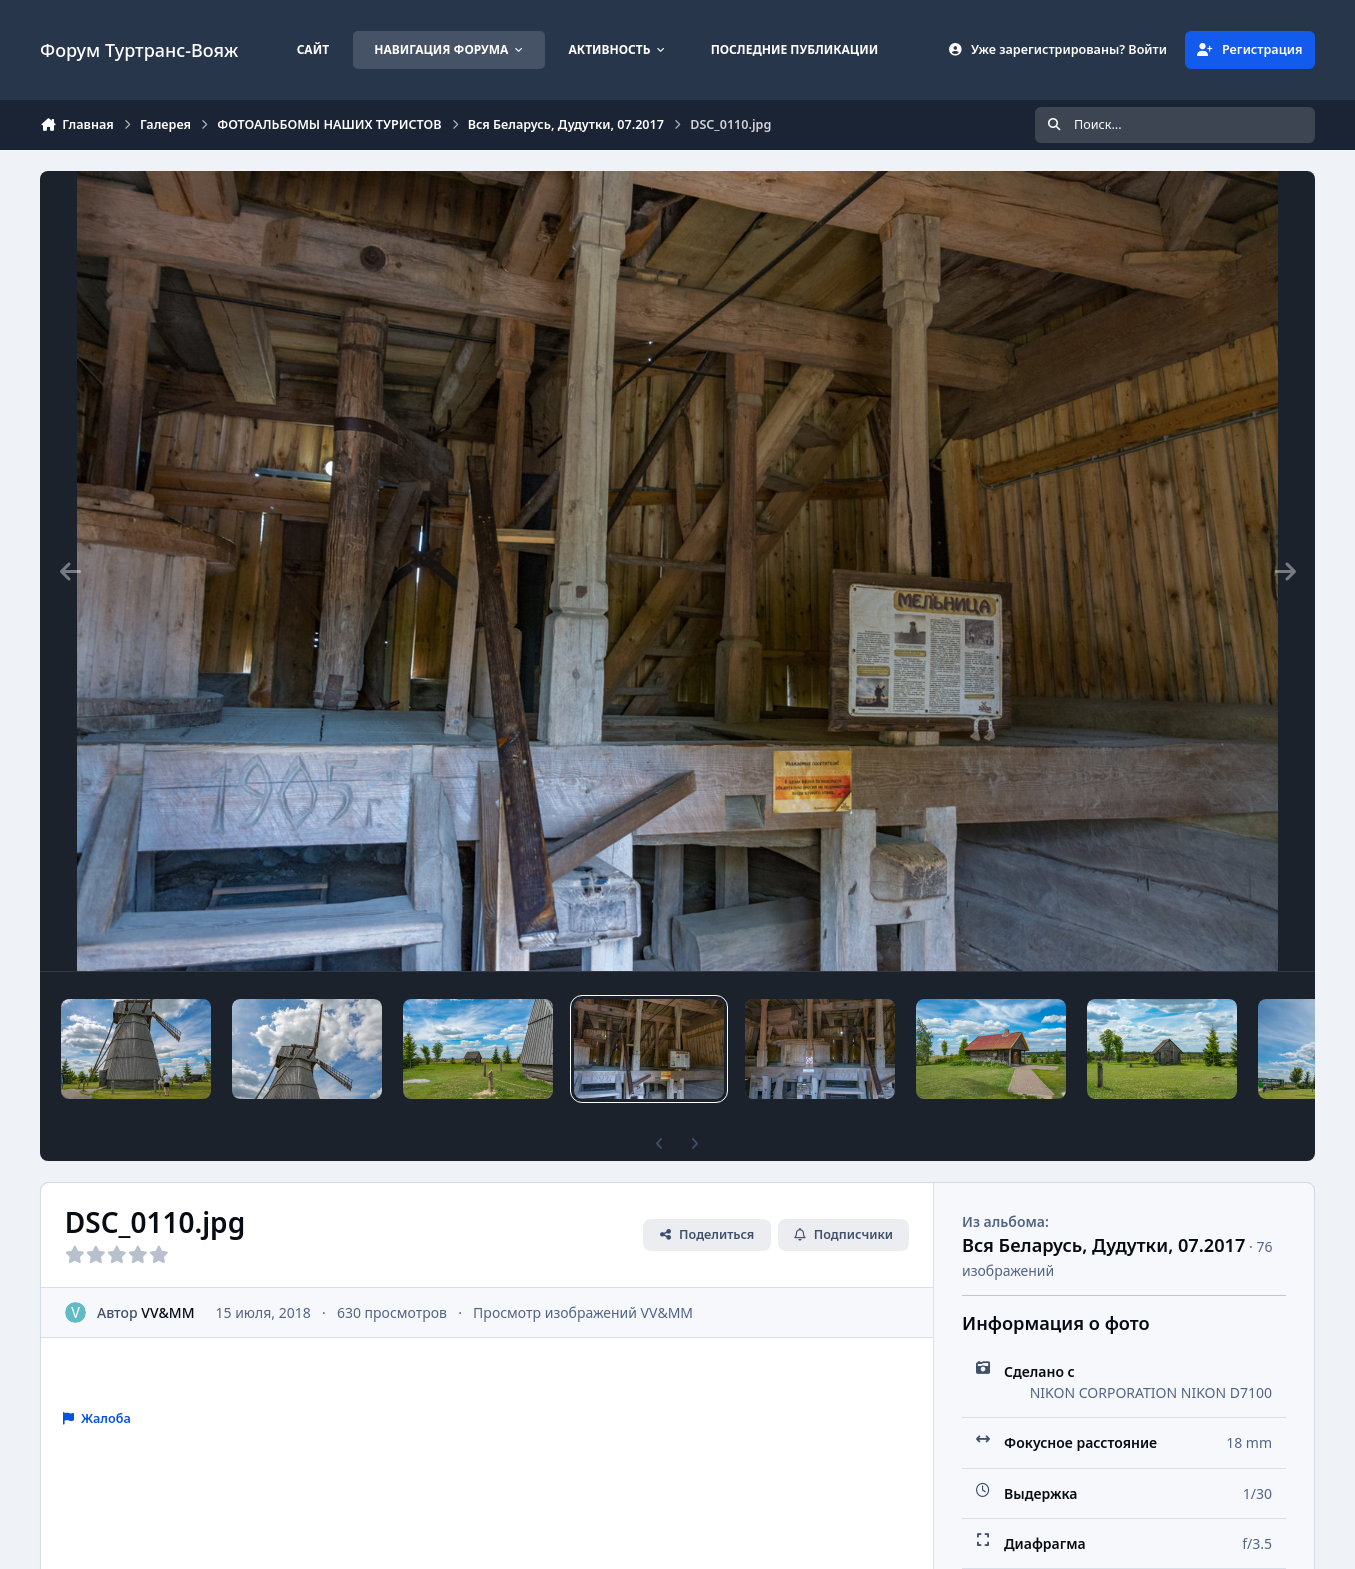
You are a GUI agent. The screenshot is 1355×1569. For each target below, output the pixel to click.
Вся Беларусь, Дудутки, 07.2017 (1103, 1245)
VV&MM (167, 1312)
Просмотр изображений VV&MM (583, 1312)
